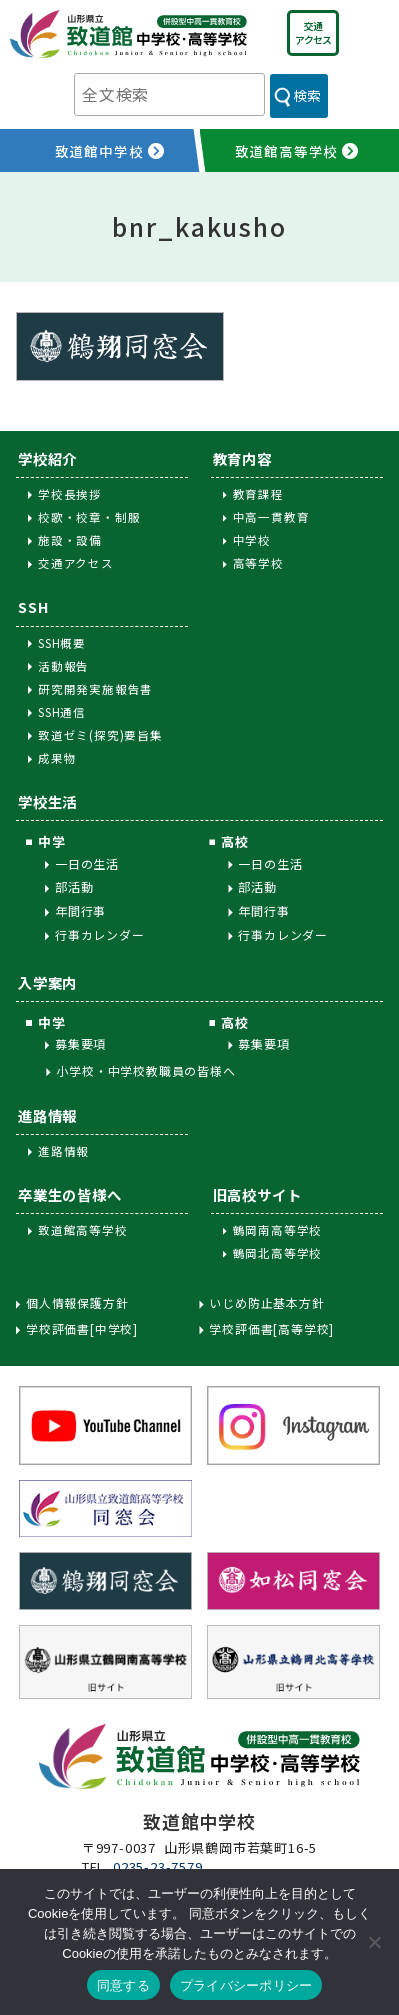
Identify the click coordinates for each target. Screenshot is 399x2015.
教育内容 (242, 458)
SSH (33, 606)
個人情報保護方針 (77, 1303)
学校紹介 (47, 458)
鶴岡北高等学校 (278, 1253)
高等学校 (258, 563)
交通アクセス (313, 32)
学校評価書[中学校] (82, 1329)
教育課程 (258, 494)
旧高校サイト (257, 1194)
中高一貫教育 (271, 517)
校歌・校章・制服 (89, 517)
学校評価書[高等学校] (271, 1329)
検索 (307, 95)
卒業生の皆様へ (70, 1194)
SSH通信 (62, 712)
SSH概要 (62, 643)
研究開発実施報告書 (95, 689)
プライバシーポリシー (246, 1985)
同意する (123, 1985)
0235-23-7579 (158, 1866)
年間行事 (80, 910)
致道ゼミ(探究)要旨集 (100, 735)
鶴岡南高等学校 (278, 1230)
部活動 (74, 886)
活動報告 (63, 666)
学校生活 (47, 801)
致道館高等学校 (83, 1230)
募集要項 (80, 1043)
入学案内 (47, 982)
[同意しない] (374, 1942)
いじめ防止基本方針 (266, 1303)
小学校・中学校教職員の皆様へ (145, 1070)
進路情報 (47, 1115)
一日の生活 (87, 863)
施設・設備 (70, 540)
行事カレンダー (100, 934)
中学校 (252, 540)
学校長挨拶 (70, 494)
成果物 (57, 758)
